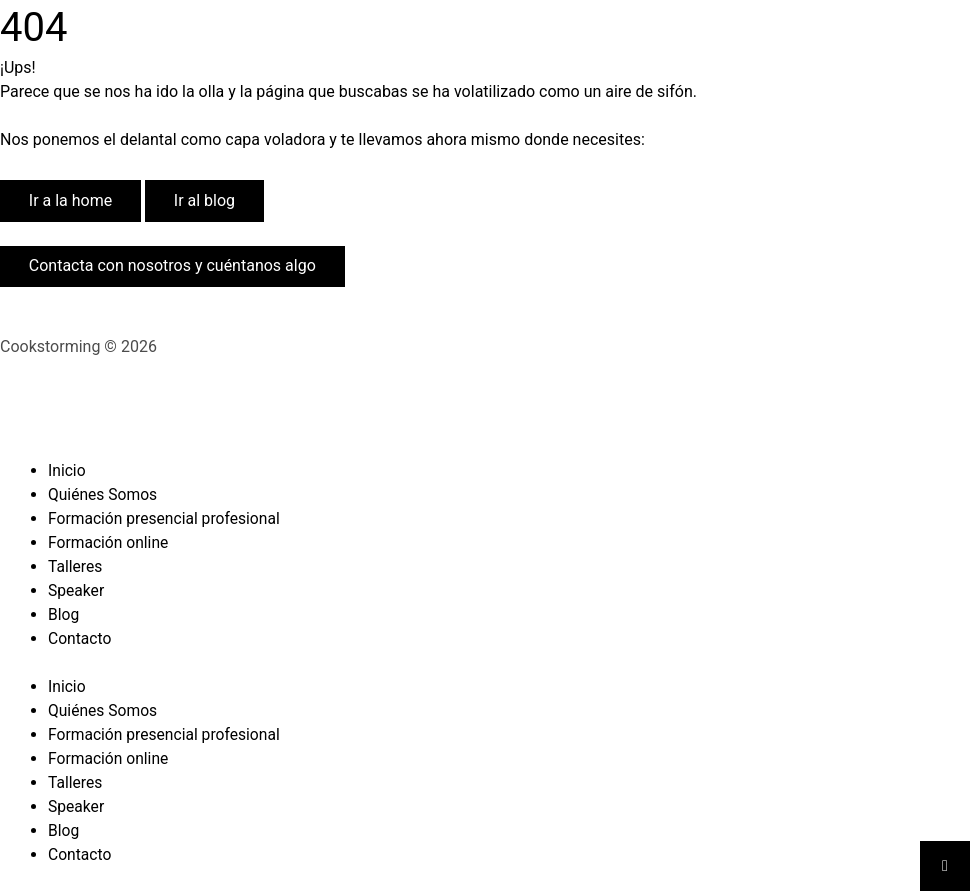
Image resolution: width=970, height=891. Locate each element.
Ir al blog (204, 200)
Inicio (67, 470)
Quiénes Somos (104, 494)
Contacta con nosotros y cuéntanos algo (172, 265)
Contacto (80, 638)
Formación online (109, 542)
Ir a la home (70, 200)
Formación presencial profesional (166, 518)
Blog (64, 614)
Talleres (76, 566)
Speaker (77, 590)
